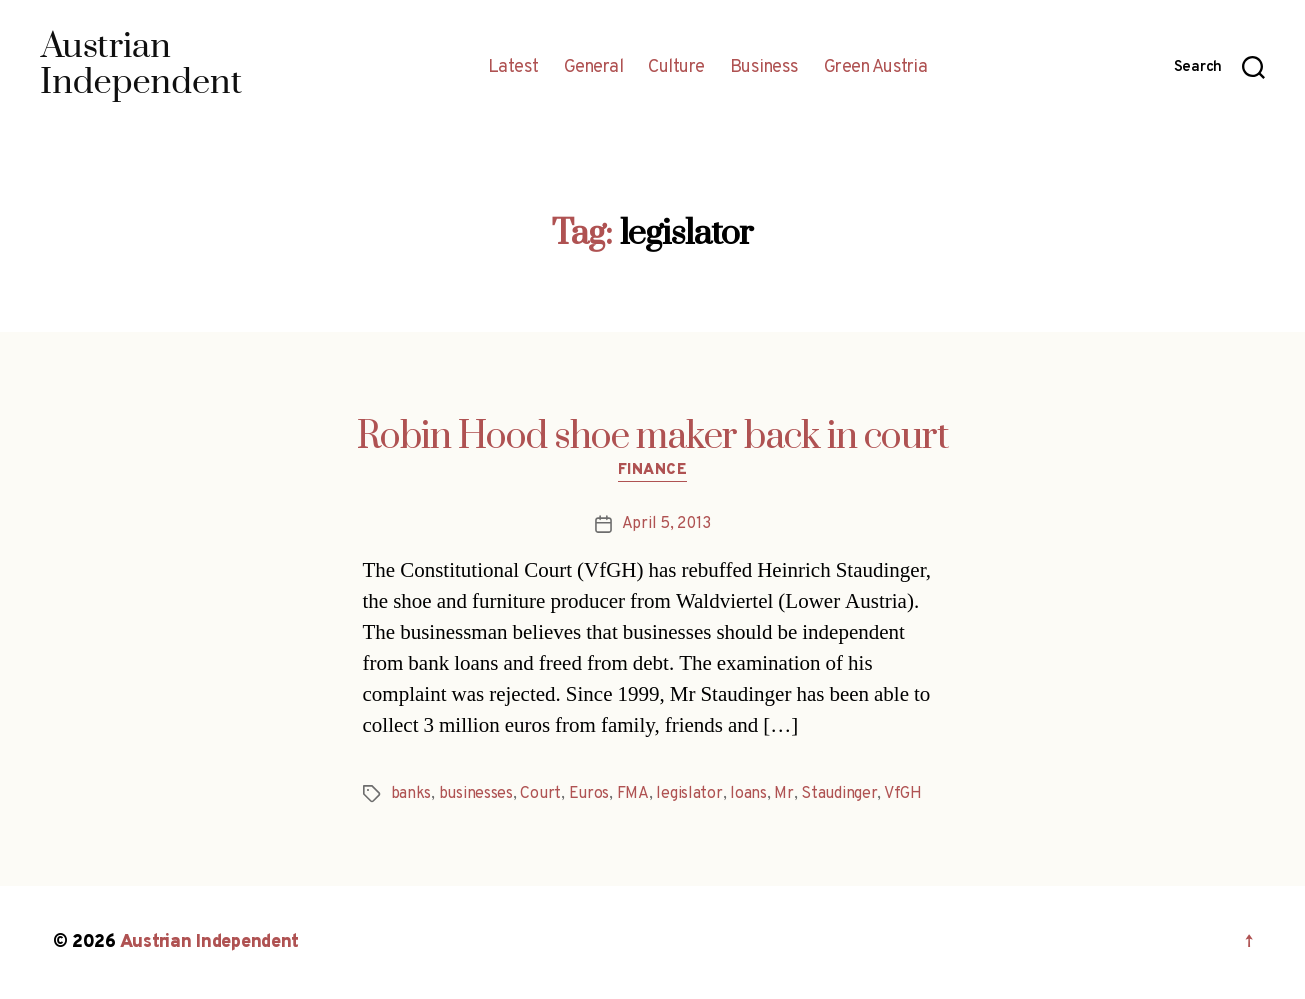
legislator (689, 794)
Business (764, 68)
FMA (633, 794)
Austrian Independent (210, 942)
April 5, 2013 (666, 524)
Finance (653, 471)
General (594, 68)
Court (540, 794)
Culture (676, 68)
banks (411, 794)
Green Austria (876, 68)
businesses (476, 794)
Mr (783, 794)
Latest (513, 68)
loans (748, 794)
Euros (589, 794)
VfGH (903, 794)
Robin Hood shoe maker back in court (652, 437)
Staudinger (839, 794)
